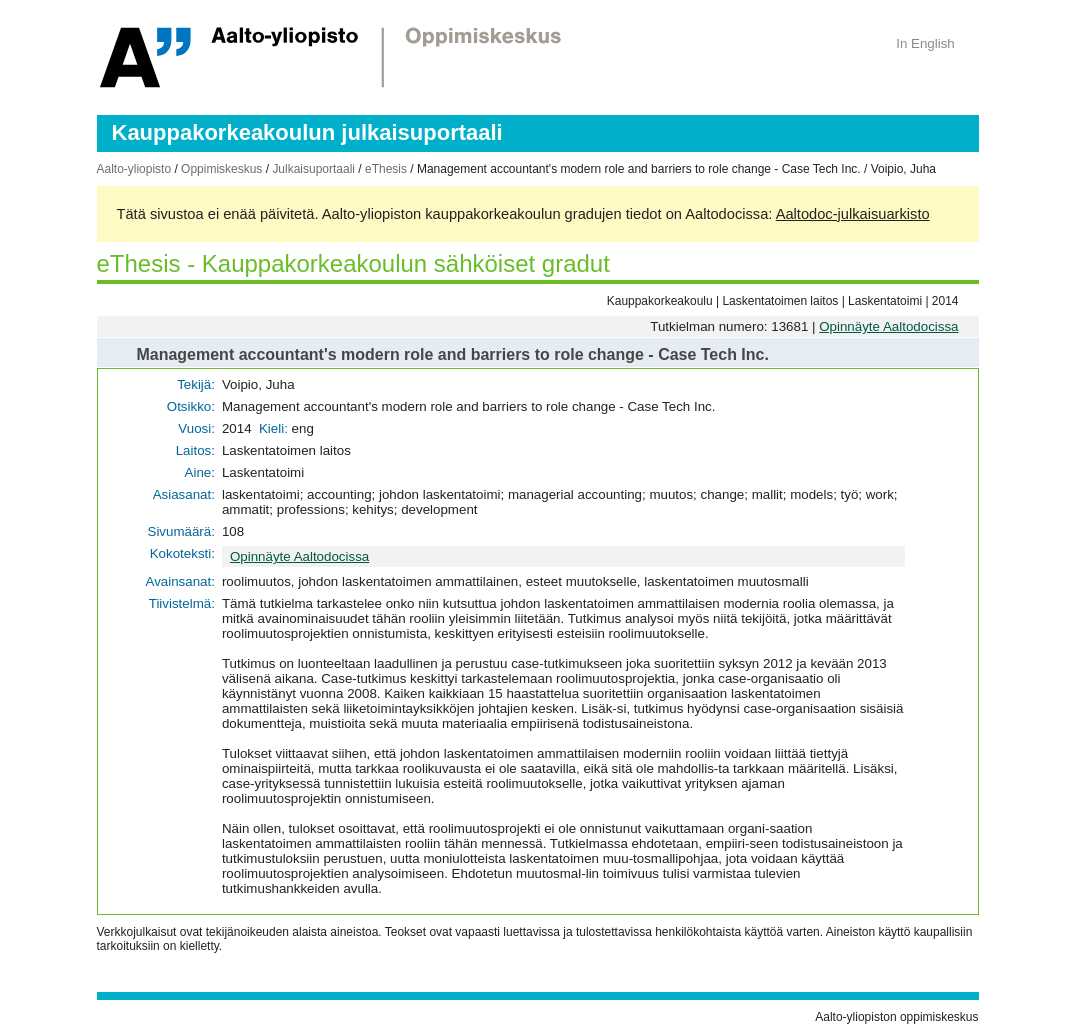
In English (925, 43)
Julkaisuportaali (313, 169)
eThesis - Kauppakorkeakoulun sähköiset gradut (353, 263)
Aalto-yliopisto (134, 169)
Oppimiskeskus (221, 169)
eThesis (386, 169)
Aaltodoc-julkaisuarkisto (853, 214)
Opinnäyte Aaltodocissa (888, 326)
